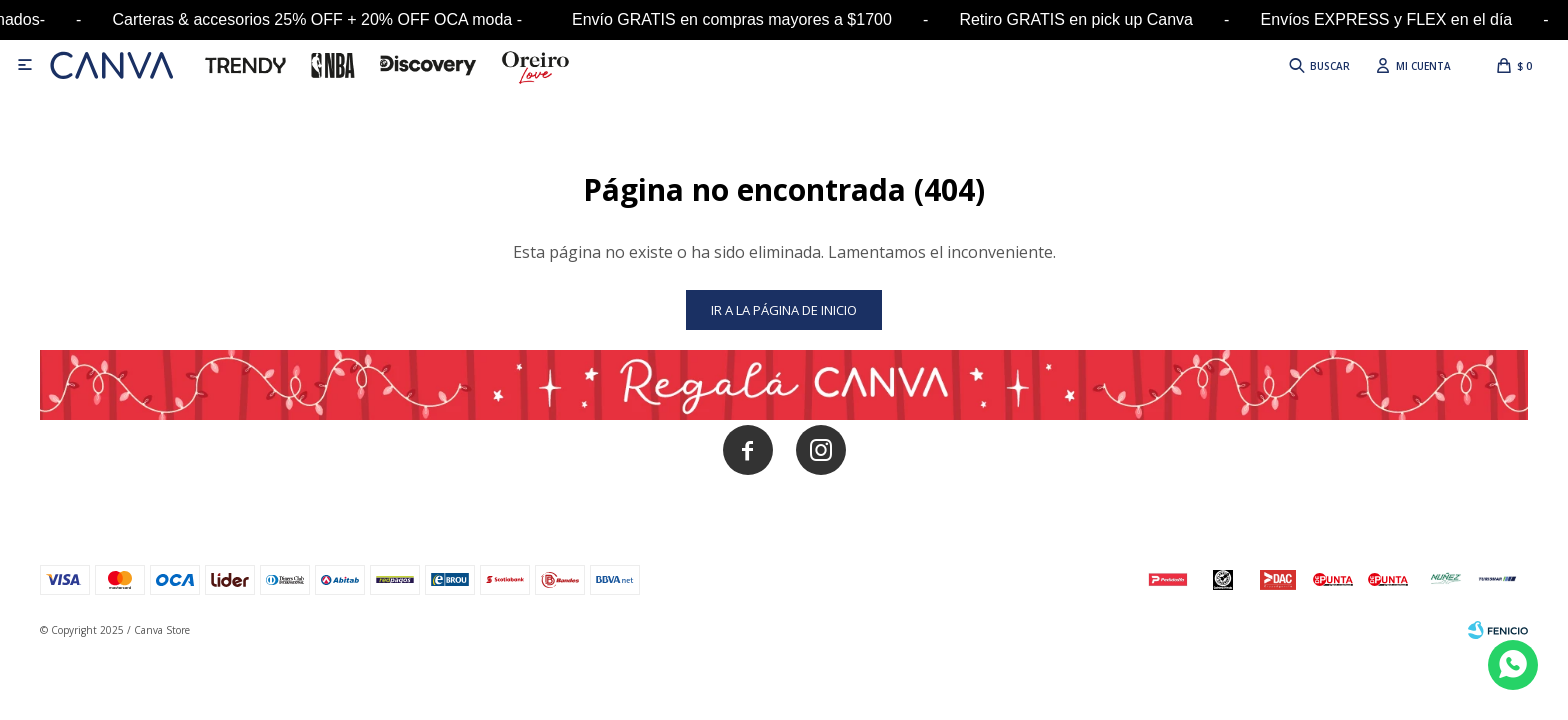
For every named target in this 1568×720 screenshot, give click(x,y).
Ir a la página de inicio (784, 310)
